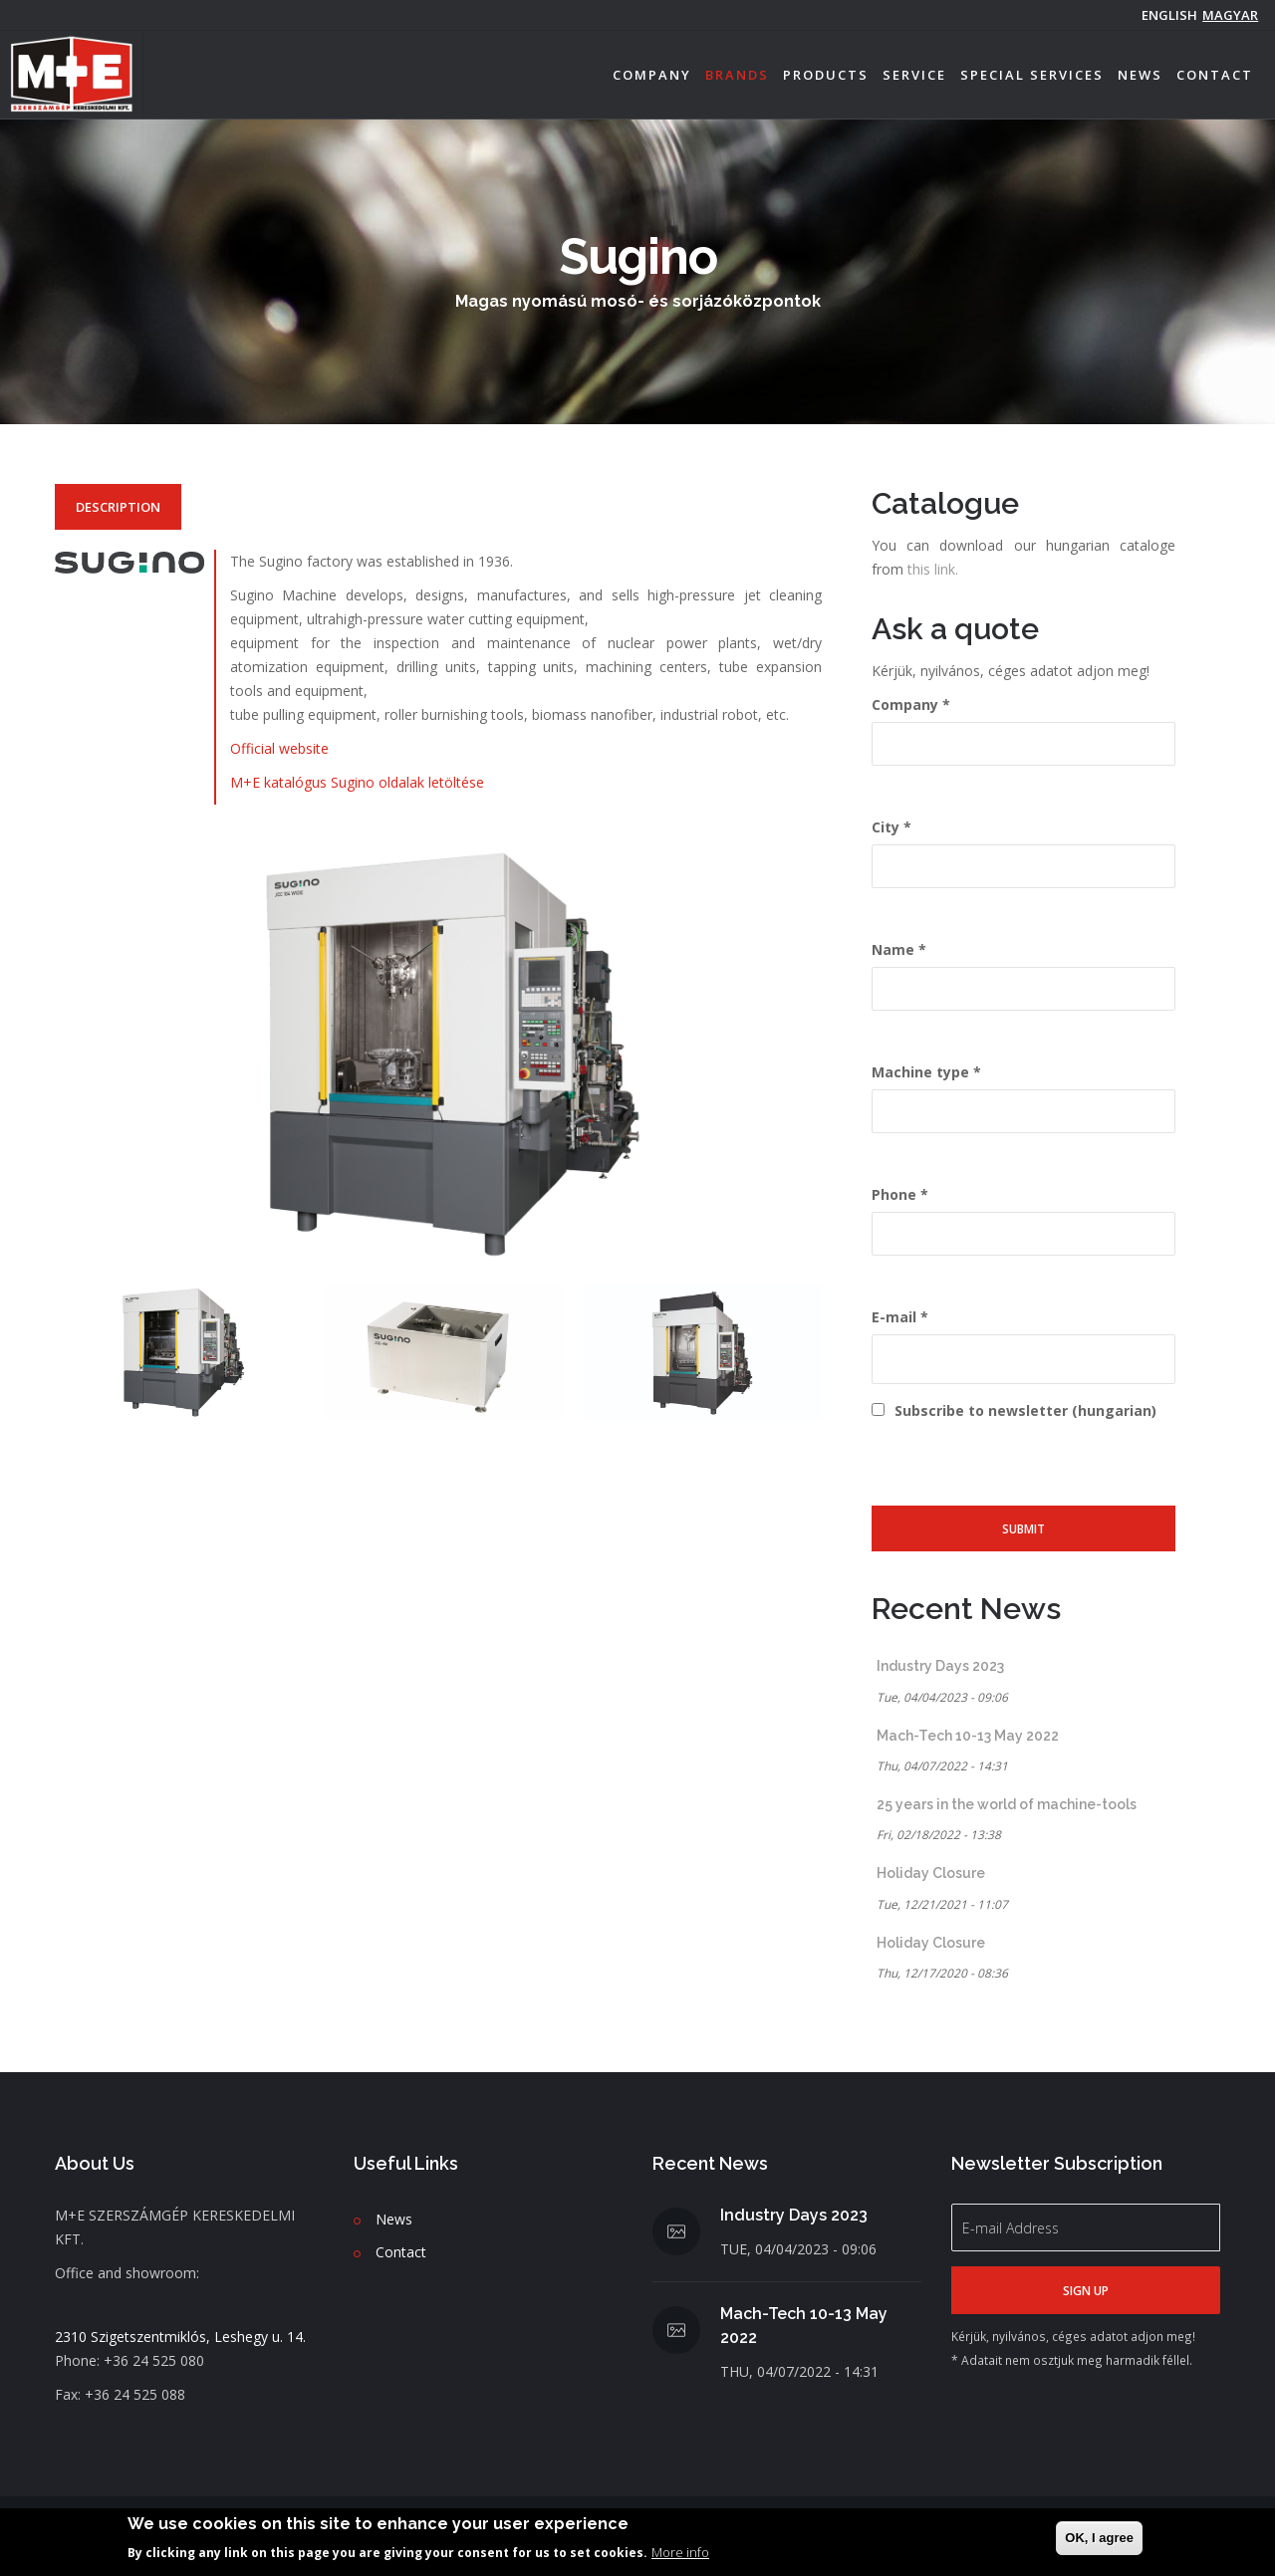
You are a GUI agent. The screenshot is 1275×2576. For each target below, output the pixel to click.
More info (680, 2552)
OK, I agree (1099, 2537)
